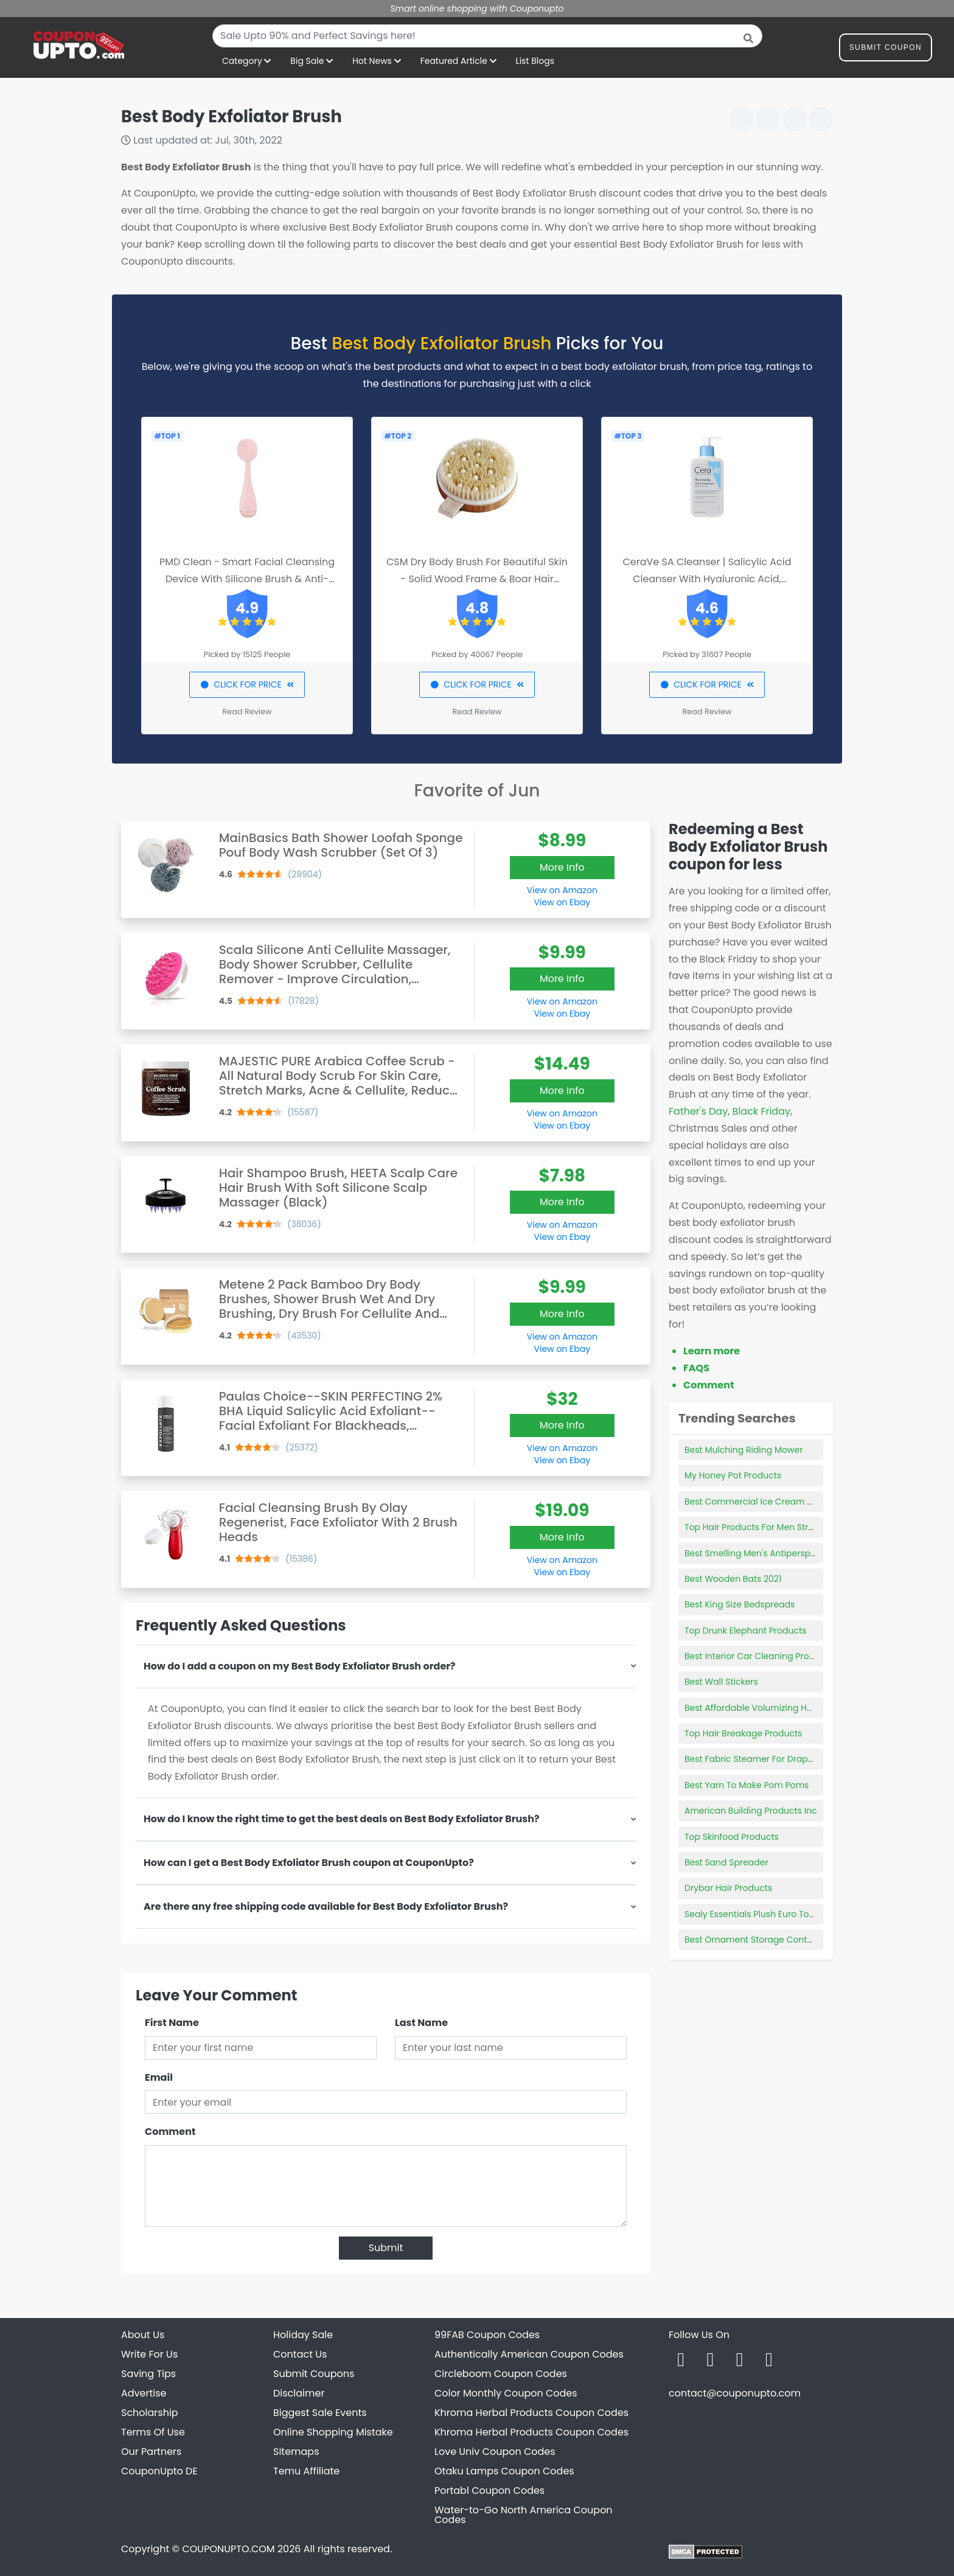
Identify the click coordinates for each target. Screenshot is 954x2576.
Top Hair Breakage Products (743, 1733)
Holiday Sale (303, 2335)
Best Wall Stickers (721, 1682)
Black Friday (761, 1111)
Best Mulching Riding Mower (743, 1450)
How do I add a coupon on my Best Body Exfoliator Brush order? (300, 1666)
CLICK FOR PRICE (247, 684)
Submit (386, 2248)
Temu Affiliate (306, 2471)
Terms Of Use (153, 2432)
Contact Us (300, 2354)
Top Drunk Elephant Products (745, 1630)
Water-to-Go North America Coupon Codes (523, 2515)
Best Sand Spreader (726, 1862)
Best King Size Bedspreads (739, 1604)
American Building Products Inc (750, 1811)
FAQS (696, 1368)
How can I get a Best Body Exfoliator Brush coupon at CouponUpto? (309, 1863)
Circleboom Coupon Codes (500, 2374)
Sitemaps (296, 2452)
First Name (172, 2023)
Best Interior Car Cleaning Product (756, 1656)
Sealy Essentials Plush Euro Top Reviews (767, 1914)
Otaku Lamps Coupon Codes (504, 2471)
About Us (142, 2335)
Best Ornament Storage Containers (759, 1940)
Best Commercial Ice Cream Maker (758, 1501)
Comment (170, 2132)
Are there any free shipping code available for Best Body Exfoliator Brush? (326, 1906)
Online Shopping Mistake (333, 2432)
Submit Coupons (313, 2374)
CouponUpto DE (159, 2471)
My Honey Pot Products (732, 1475)
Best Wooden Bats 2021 (732, 1579)
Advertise (144, 2393)
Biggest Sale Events (320, 2413)
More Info (562, 867)
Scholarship (149, 2413)
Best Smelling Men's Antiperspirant (757, 1553)
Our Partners (151, 2452)
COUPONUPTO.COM (228, 2549)
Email (159, 2077)
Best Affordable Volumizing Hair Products (770, 1708)
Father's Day (698, 1111)
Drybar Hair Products (728, 1888)
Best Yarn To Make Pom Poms (746, 1785)
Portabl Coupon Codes (489, 2491)
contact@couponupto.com (735, 2393)
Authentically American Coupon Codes (529, 2354)
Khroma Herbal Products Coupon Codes (531, 2413)
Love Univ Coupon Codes (494, 2452)
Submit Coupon (885, 49)
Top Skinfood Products (731, 1837)
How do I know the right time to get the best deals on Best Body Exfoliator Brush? (342, 1819)
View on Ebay (562, 902)
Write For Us (149, 2354)
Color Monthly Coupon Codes (505, 2393)
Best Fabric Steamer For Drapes (751, 1759)
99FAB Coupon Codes (487, 2335)
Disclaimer (298, 2393)
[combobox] (487, 35)
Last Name (421, 2023)
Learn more (711, 1351)
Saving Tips (148, 2374)
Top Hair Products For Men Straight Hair (767, 1527)
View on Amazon (562, 890)
